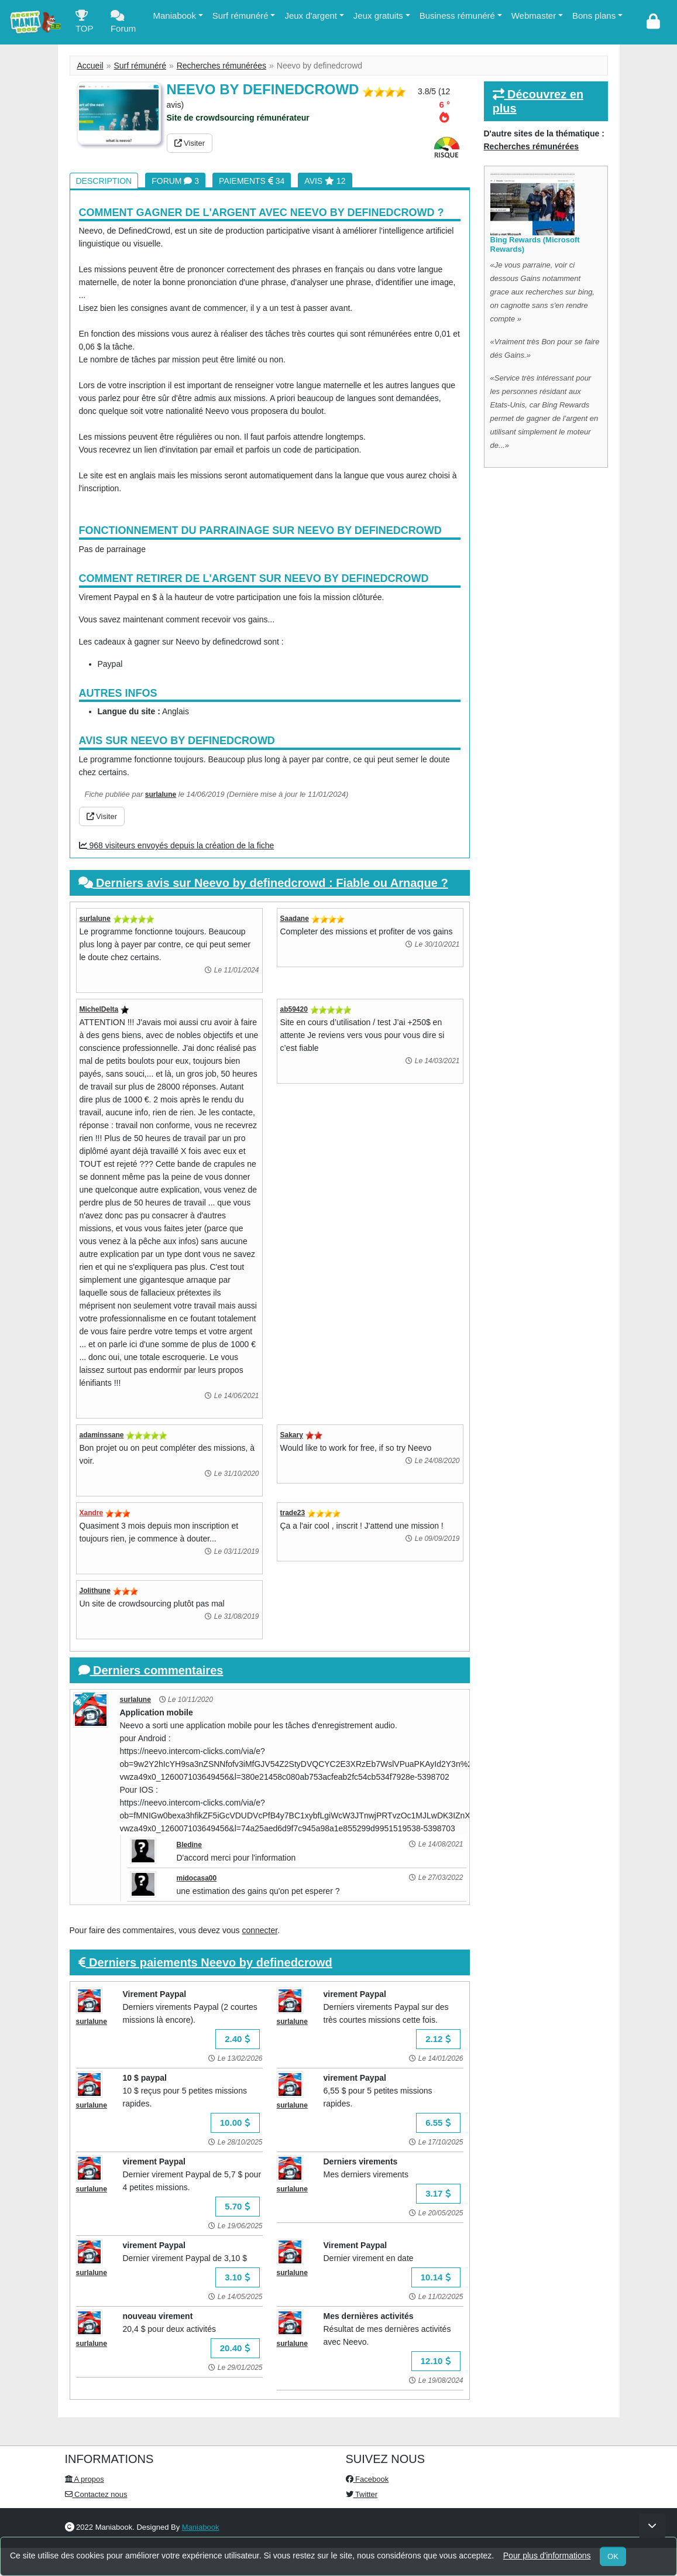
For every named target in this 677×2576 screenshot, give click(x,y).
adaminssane (102, 1435)
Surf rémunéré (240, 15)
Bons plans (594, 15)
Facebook (367, 2479)
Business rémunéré (457, 15)
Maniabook (174, 15)
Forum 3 (175, 181)
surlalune (160, 794)
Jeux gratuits (378, 15)
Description (104, 181)
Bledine (189, 1845)
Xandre (92, 1513)
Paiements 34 (251, 181)
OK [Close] (612, 2556)
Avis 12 (324, 181)
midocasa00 (197, 1878)
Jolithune (95, 1591)
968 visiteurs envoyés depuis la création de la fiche (176, 845)
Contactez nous (96, 2494)
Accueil (90, 65)
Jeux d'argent (310, 15)
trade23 (292, 1513)
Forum (123, 24)
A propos (84, 2479)
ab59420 (294, 1009)
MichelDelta (99, 1009)
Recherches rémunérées (221, 65)
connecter (259, 1930)
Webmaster (533, 15)
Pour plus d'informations (547, 2555)
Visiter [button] (189, 143)
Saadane (294, 918)
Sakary (291, 1435)
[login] (653, 22)
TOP (84, 24)
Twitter (362, 2494)
